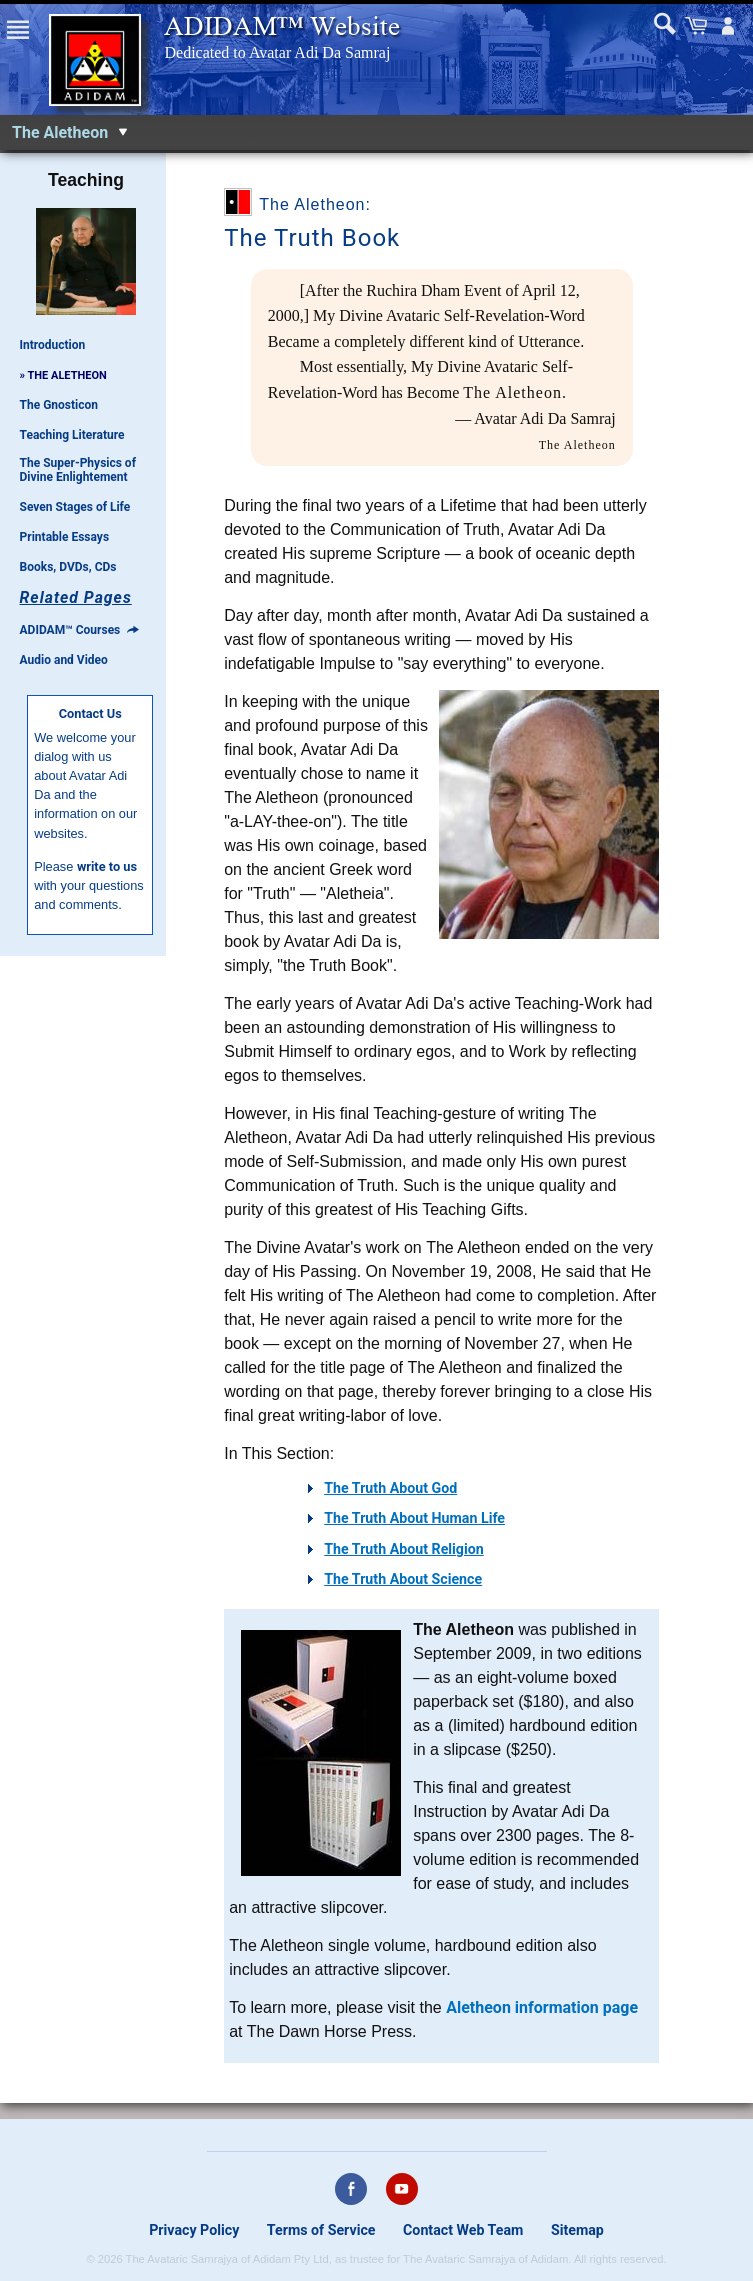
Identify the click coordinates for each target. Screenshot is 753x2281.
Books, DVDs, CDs (68, 567)
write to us (107, 866)
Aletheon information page (542, 2007)
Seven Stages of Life (75, 507)
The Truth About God (390, 1488)
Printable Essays (65, 537)
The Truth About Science (403, 1579)
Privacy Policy (194, 2230)
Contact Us (90, 713)
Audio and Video (64, 660)
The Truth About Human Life (414, 1518)
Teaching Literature (72, 435)
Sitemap (577, 2230)
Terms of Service (321, 2230)
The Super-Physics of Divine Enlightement (78, 470)
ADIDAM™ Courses (79, 630)
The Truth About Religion (404, 1549)
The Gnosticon (59, 405)
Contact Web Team (463, 2230)
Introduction (53, 345)
